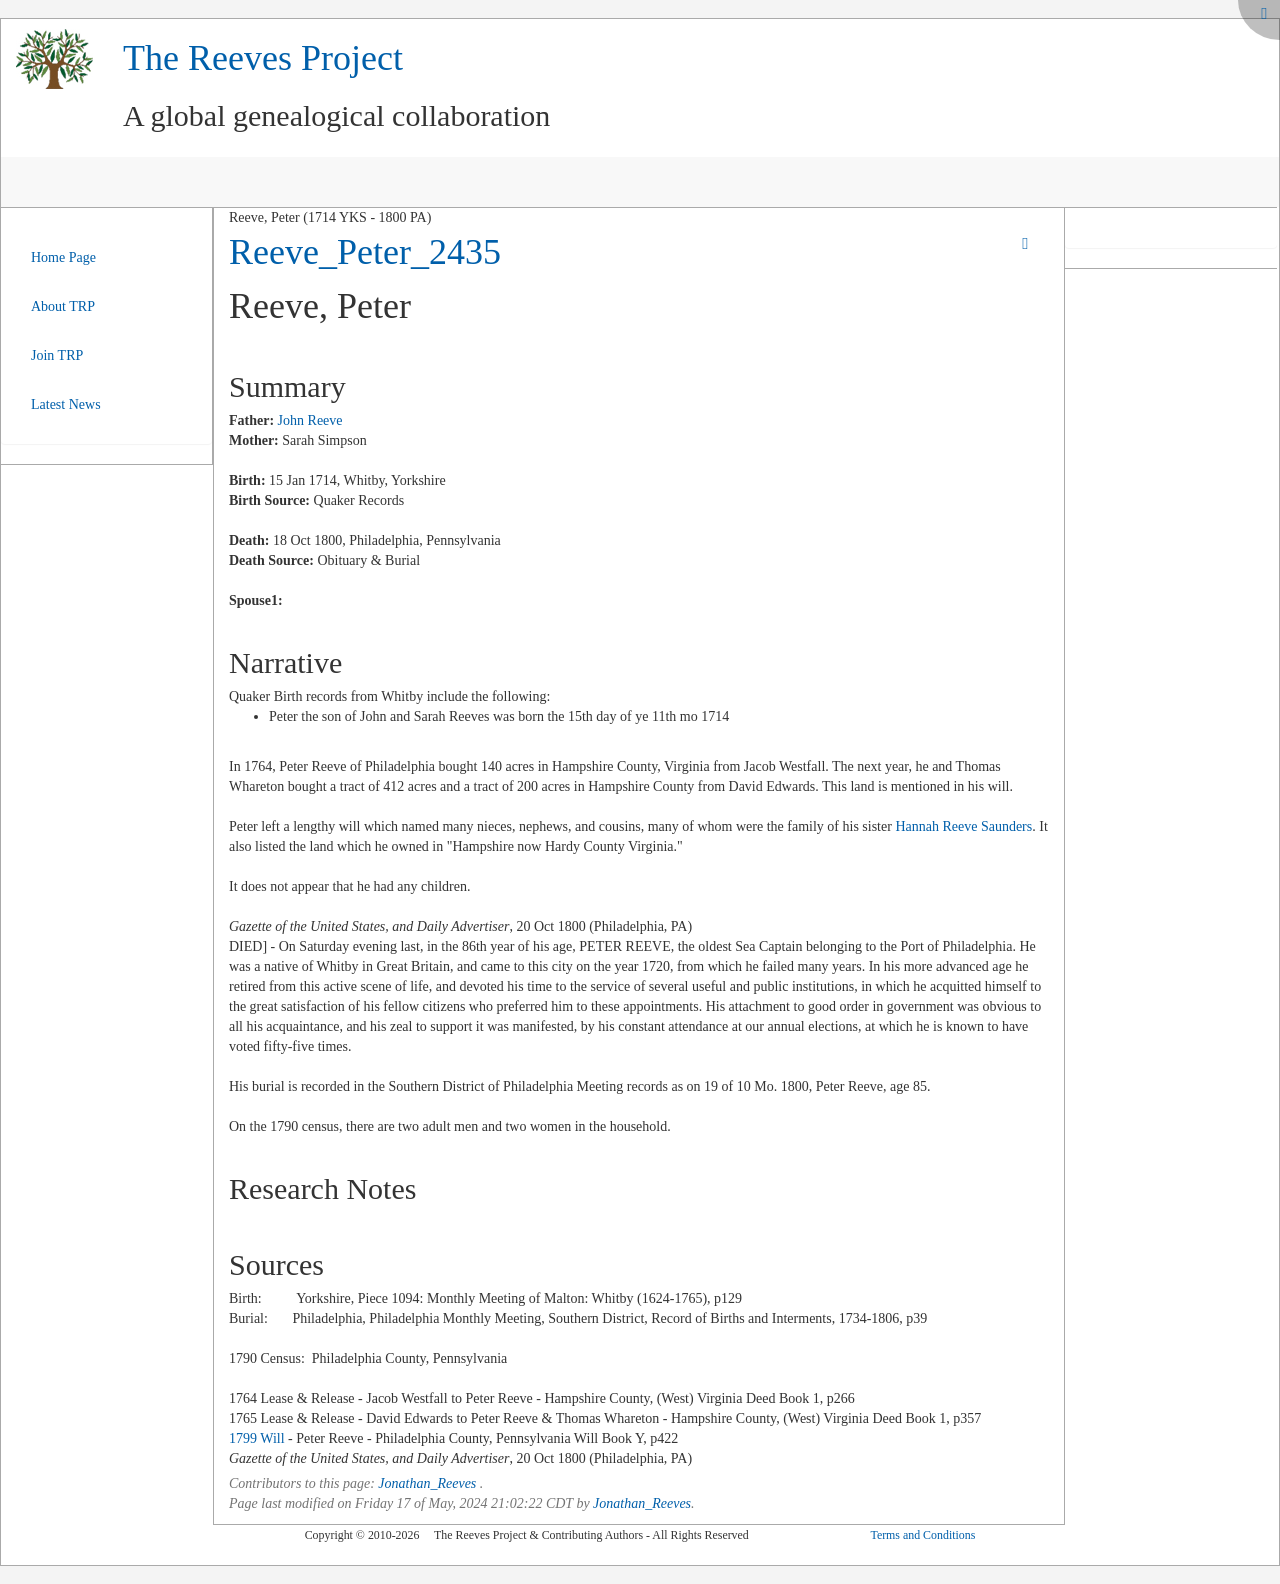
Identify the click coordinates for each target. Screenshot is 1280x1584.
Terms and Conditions (922, 1535)
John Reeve (310, 420)
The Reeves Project (263, 58)
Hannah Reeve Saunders (963, 826)
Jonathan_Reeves (427, 1483)
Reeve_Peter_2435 (365, 252)
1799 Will (257, 1438)
